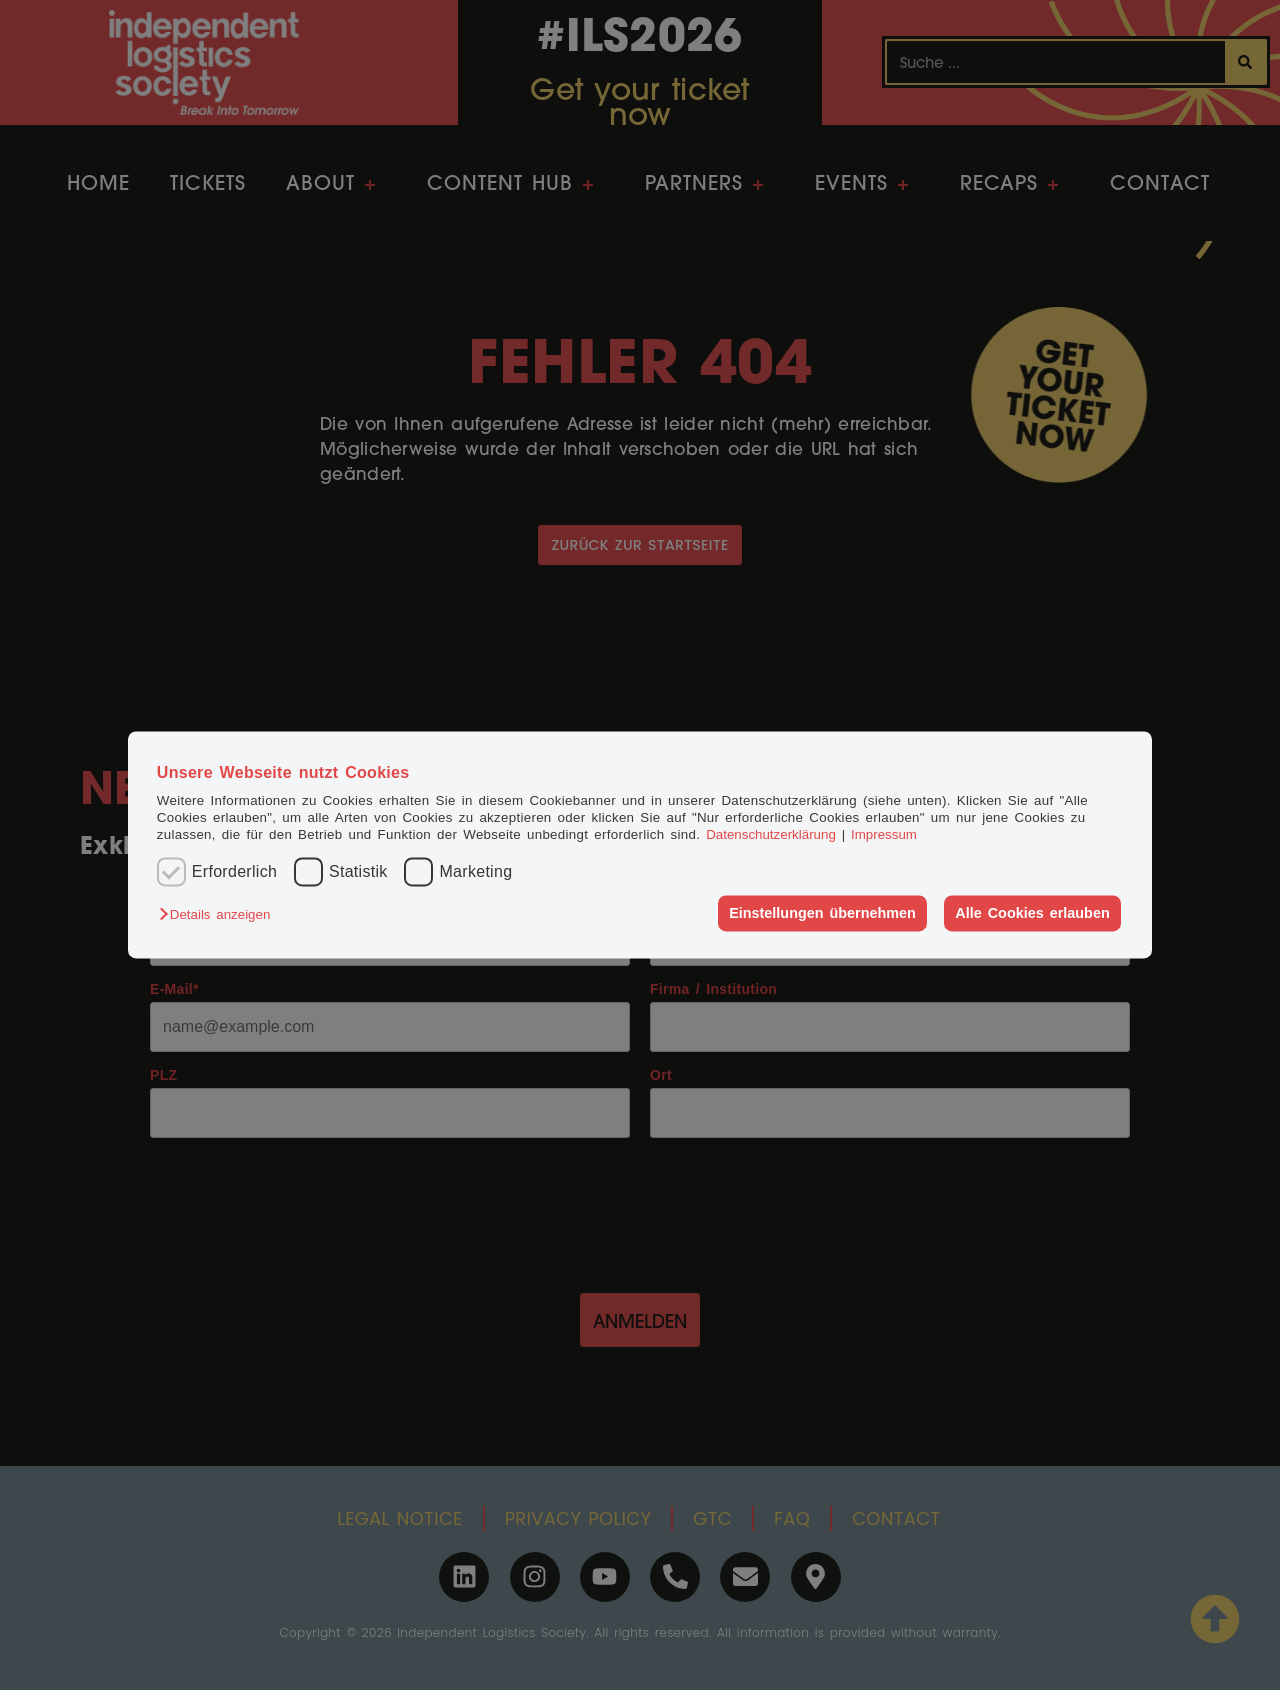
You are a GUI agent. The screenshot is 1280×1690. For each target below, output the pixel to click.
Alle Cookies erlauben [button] (1032, 913)
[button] (219, 914)
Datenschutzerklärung (771, 835)
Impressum (884, 835)
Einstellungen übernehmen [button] (822, 913)
